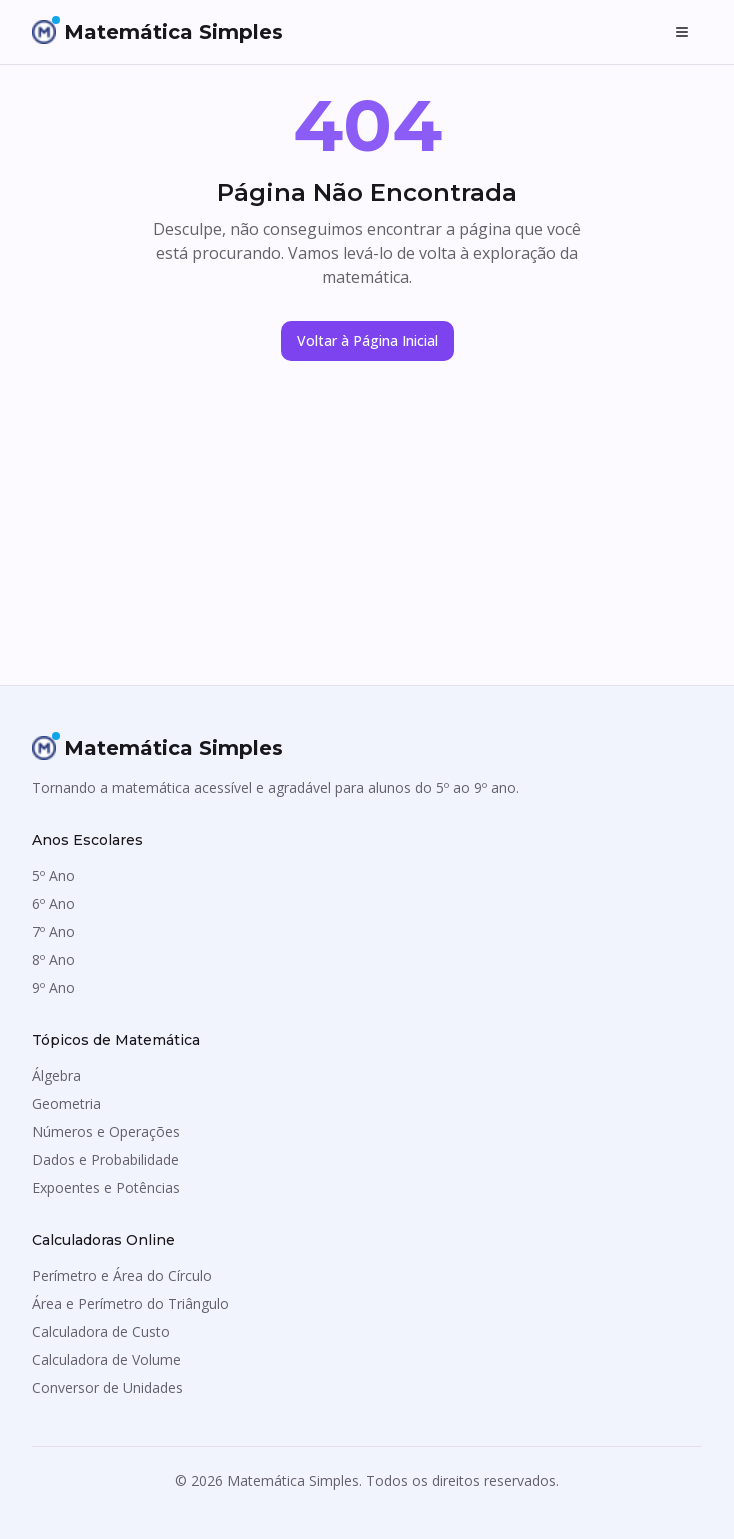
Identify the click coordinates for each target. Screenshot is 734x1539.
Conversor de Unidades (107, 1387)
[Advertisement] (367, 535)
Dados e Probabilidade (105, 1159)
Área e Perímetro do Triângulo (130, 1303)
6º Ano (53, 903)
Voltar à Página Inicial (367, 340)
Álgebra (56, 1075)
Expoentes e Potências (106, 1187)
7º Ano (53, 931)
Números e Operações (106, 1131)
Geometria (66, 1103)
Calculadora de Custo (101, 1331)
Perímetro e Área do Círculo (122, 1275)
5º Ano (53, 875)
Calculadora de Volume (106, 1359)
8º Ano (53, 959)
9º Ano (53, 987)
